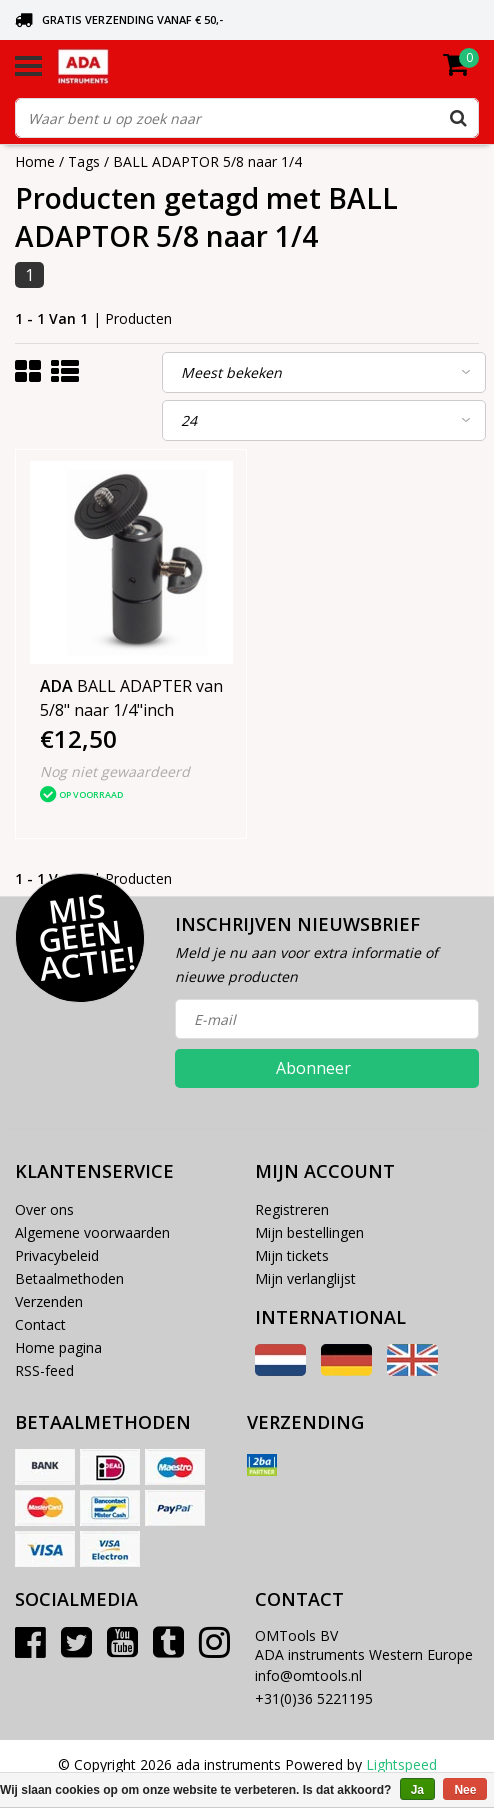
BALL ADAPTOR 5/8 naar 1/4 (207, 161)
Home (35, 161)
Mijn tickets (292, 1255)
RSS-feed (44, 1370)
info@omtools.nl (308, 1675)
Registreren (292, 1209)
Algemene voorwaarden (92, 1232)
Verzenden (49, 1301)
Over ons (44, 1209)
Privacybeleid (57, 1255)
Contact (40, 1324)
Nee (465, 1790)
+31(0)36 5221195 (314, 1698)
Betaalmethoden (69, 1278)
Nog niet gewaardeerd (115, 771)
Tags (84, 161)
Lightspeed (401, 1764)
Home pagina (58, 1347)
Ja (417, 1790)
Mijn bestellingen (309, 1232)
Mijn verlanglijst (305, 1278)
